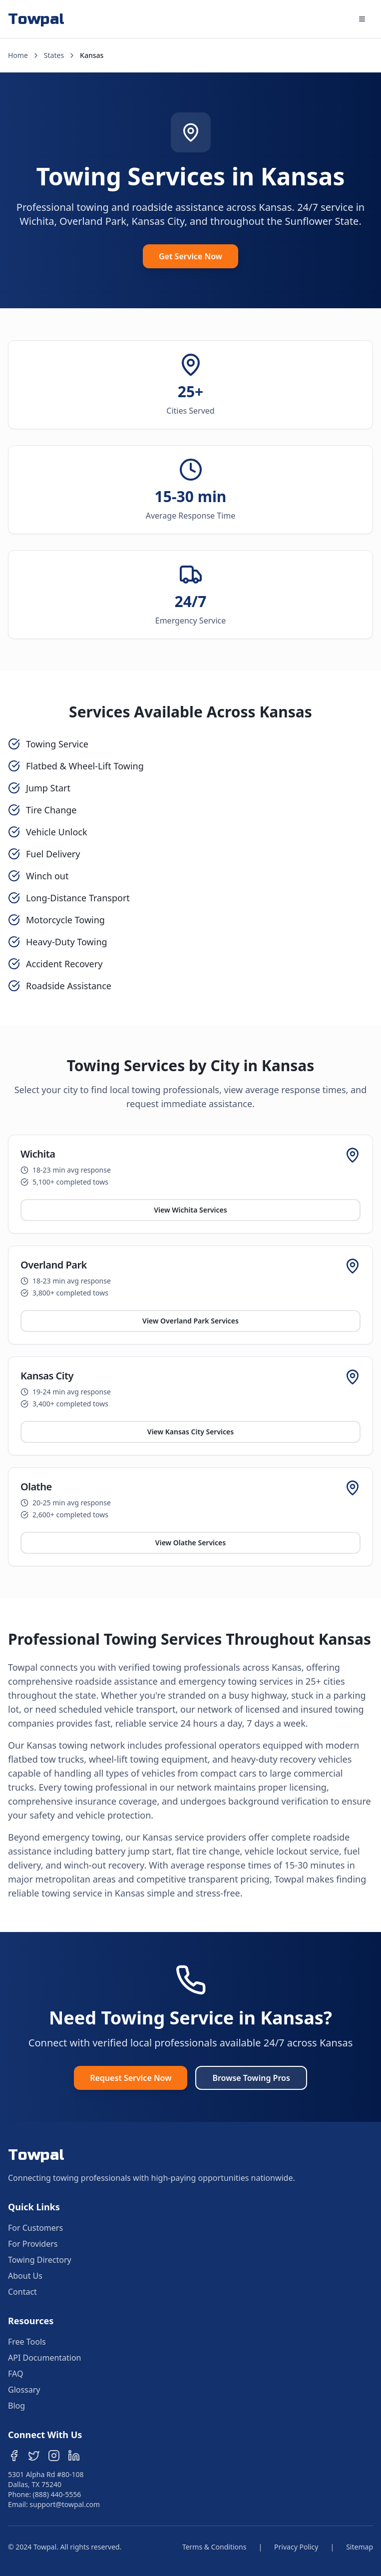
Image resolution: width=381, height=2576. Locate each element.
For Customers (35, 2227)
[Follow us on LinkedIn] (74, 2456)
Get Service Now (190, 256)
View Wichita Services (190, 1210)
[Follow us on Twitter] (34, 2456)
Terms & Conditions (214, 2547)
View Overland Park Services (190, 1320)
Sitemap (359, 2547)
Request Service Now (130, 2077)
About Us (25, 2275)
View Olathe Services (190, 1542)
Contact (22, 2291)
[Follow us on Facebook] (14, 2456)
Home (18, 55)
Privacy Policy (296, 2547)
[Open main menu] (362, 19)
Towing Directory (39, 2259)
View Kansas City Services (190, 1431)
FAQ (15, 2373)
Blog (16, 2405)
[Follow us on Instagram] (54, 2456)
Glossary (24, 2389)
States (54, 55)
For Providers (32, 2243)
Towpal (36, 19)
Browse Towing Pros (251, 2077)
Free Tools (27, 2341)
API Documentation (44, 2357)
